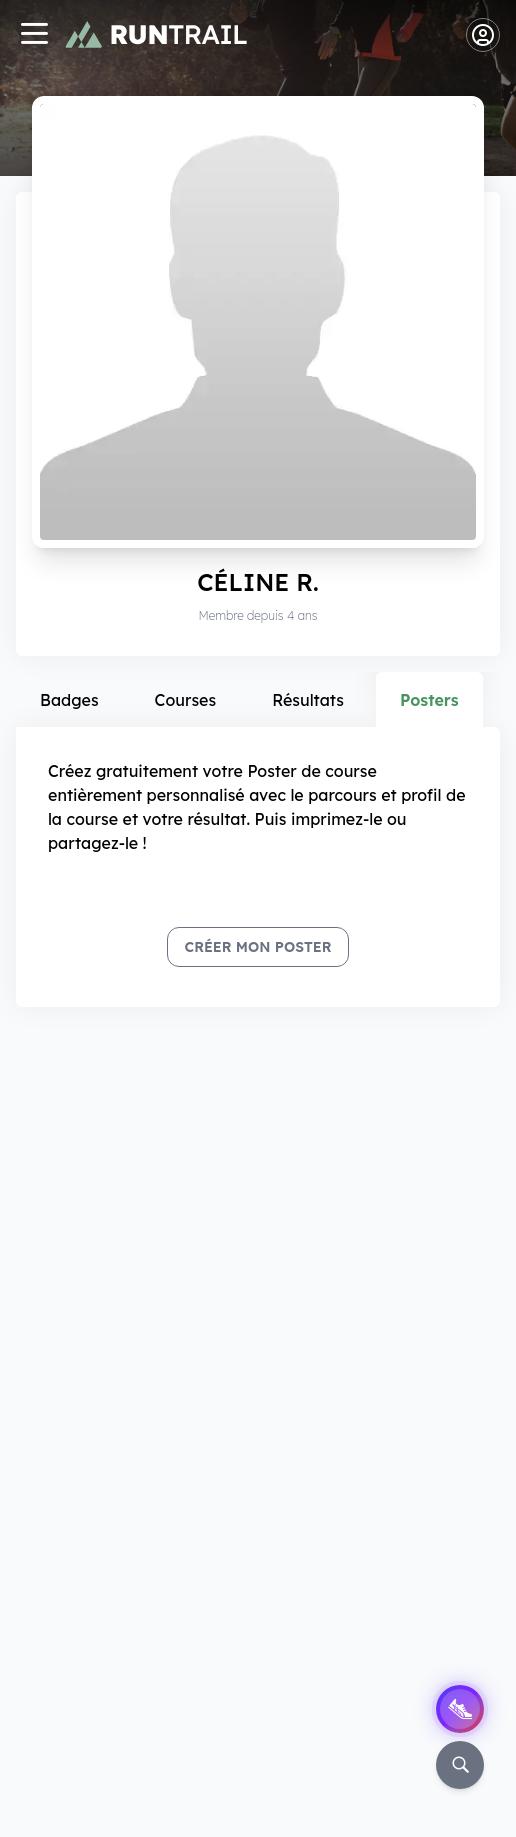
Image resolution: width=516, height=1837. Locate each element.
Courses (186, 700)
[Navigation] (34, 35)
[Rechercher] (460, 1765)
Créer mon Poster (257, 947)
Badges (69, 700)
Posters (429, 700)
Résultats (308, 700)
